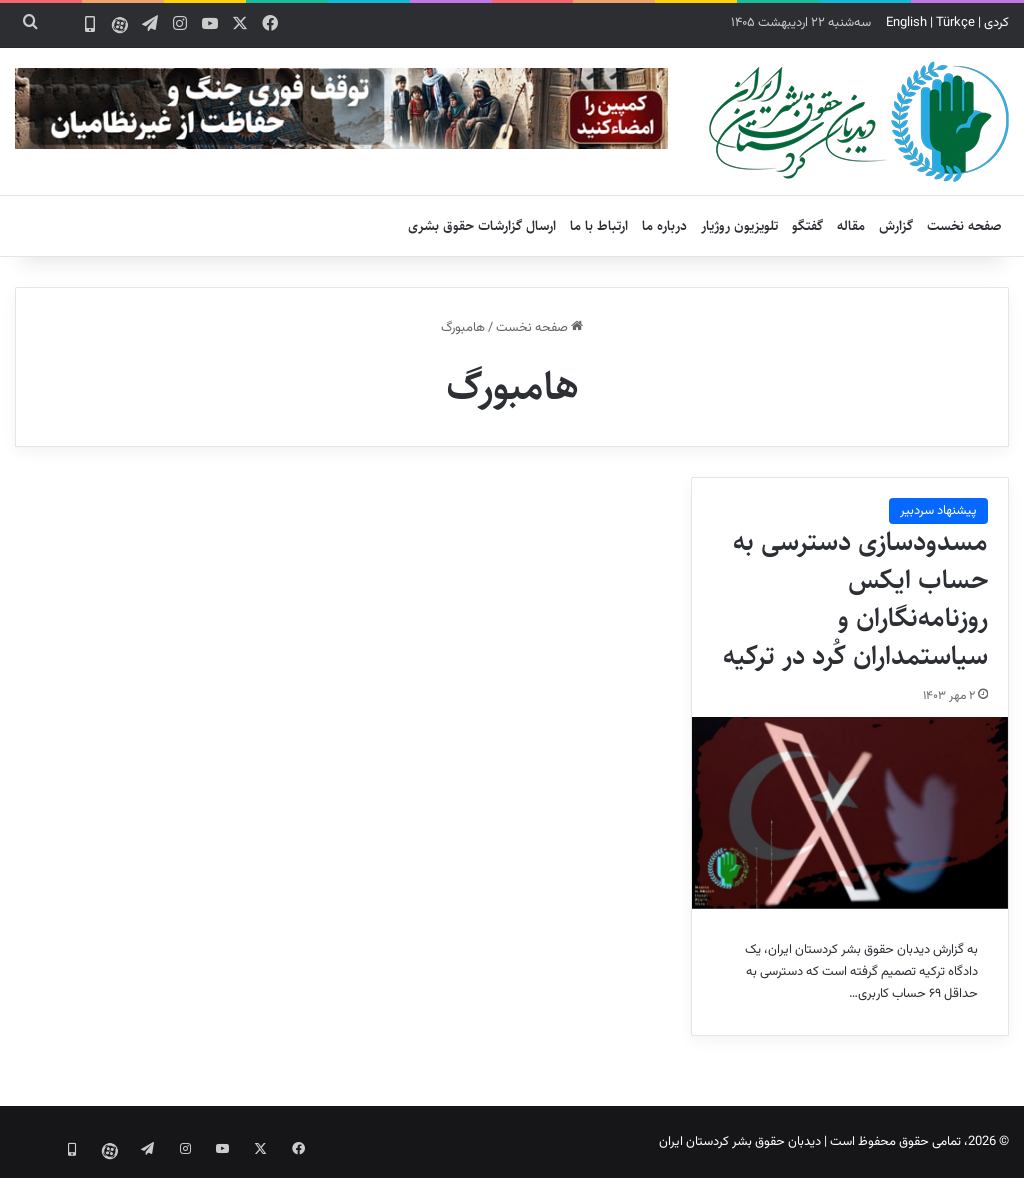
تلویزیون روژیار (739, 226)
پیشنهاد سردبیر (938, 511)
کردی (996, 23)
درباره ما (664, 226)
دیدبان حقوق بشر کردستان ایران (740, 1142)
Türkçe (955, 23)
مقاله (851, 226)
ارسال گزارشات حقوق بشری (482, 226)
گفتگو (807, 226)
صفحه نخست (964, 226)
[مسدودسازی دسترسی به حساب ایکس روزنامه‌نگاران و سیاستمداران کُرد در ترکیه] (850, 813)
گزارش (896, 226)
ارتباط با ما (599, 226)
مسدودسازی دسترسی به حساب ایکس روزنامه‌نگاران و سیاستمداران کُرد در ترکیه (855, 598)
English (906, 23)
